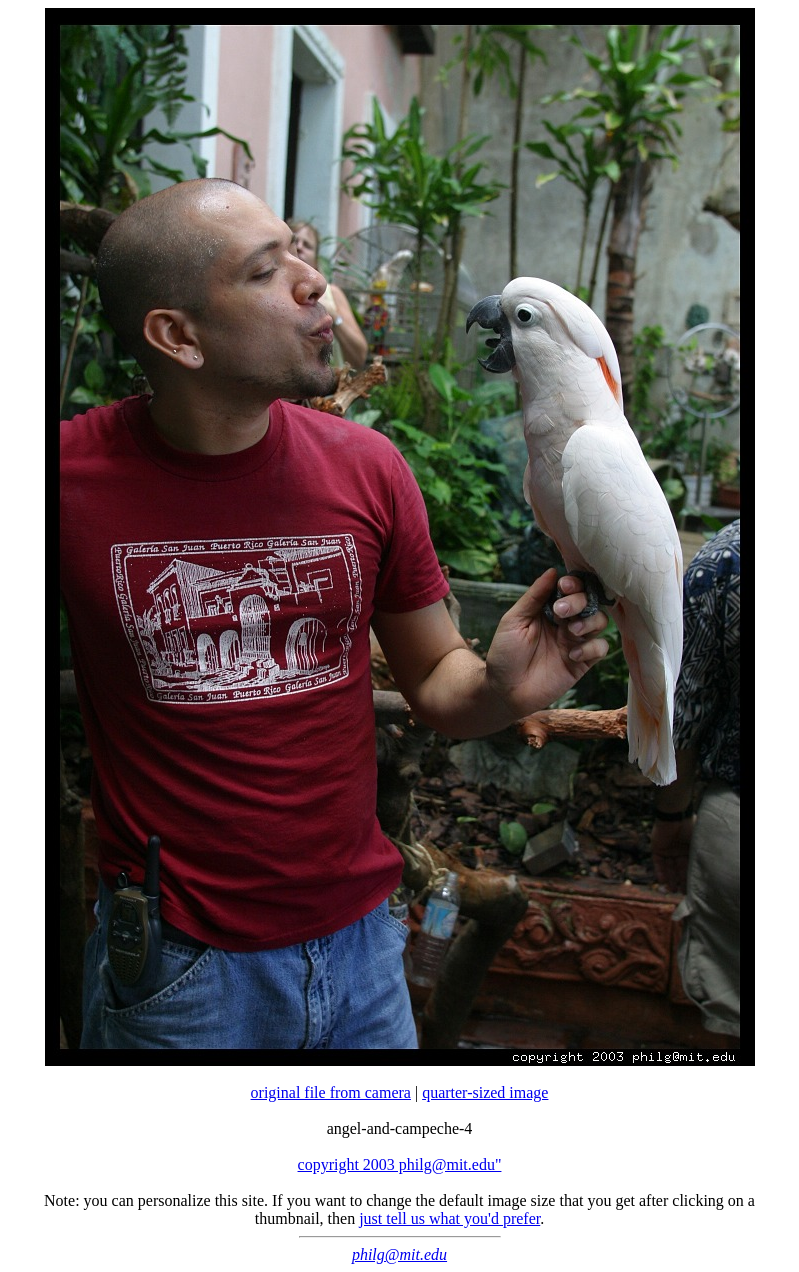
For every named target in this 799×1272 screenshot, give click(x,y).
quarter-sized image (485, 1092)
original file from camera (331, 1092)
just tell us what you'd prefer (449, 1218)
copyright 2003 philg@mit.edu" (400, 1164)
